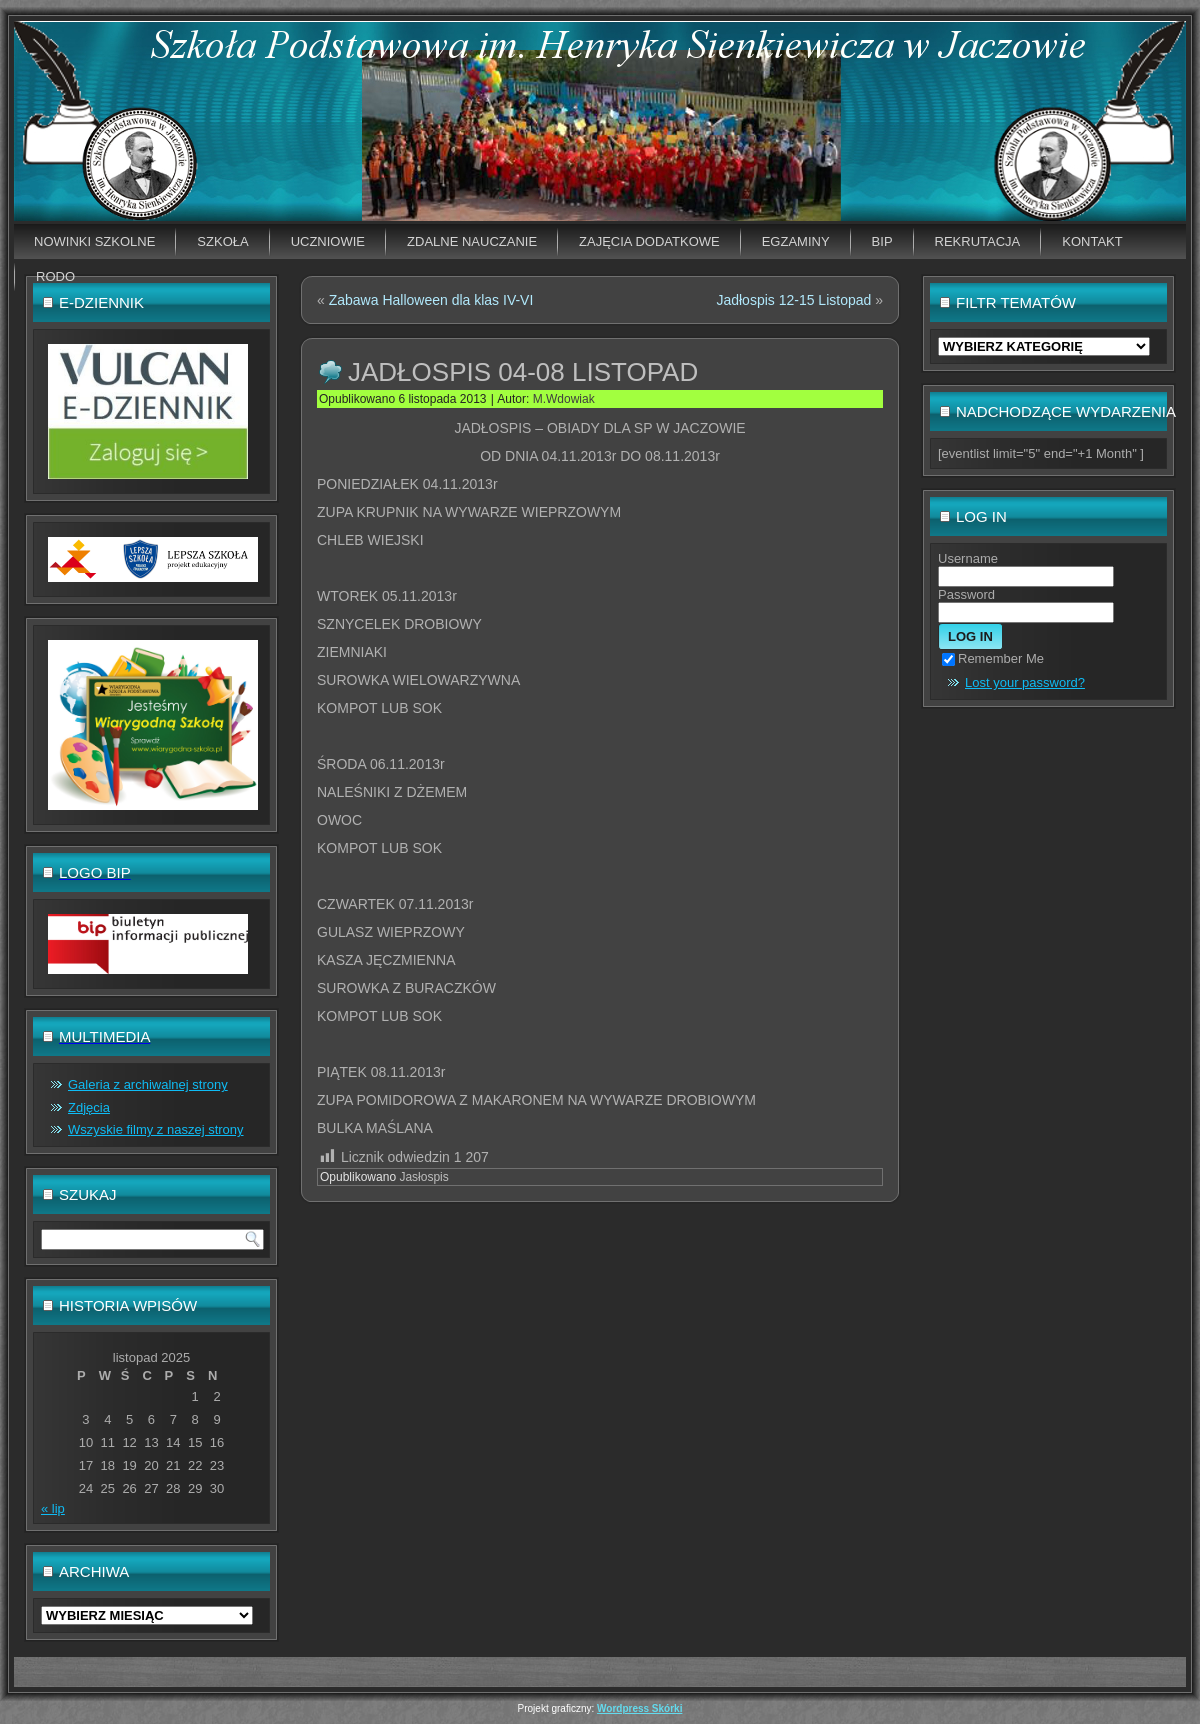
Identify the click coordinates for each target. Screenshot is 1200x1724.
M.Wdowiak (564, 399)
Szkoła (222, 241)
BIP (882, 241)
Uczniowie (328, 241)
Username (968, 558)
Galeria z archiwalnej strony (148, 1084)
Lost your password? (1025, 682)
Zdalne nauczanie (472, 241)
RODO (55, 276)
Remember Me (993, 658)
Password (966, 594)
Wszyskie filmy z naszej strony (156, 1129)
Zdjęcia (89, 1107)
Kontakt (1092, 241)
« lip (53, 1508)
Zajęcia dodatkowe (649, 241)
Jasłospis (423, 1177)
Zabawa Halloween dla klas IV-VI (431, 300)
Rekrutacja (978, 241)
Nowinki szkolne (94, 241)
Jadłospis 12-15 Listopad (793, 300)
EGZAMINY (796, 241)
